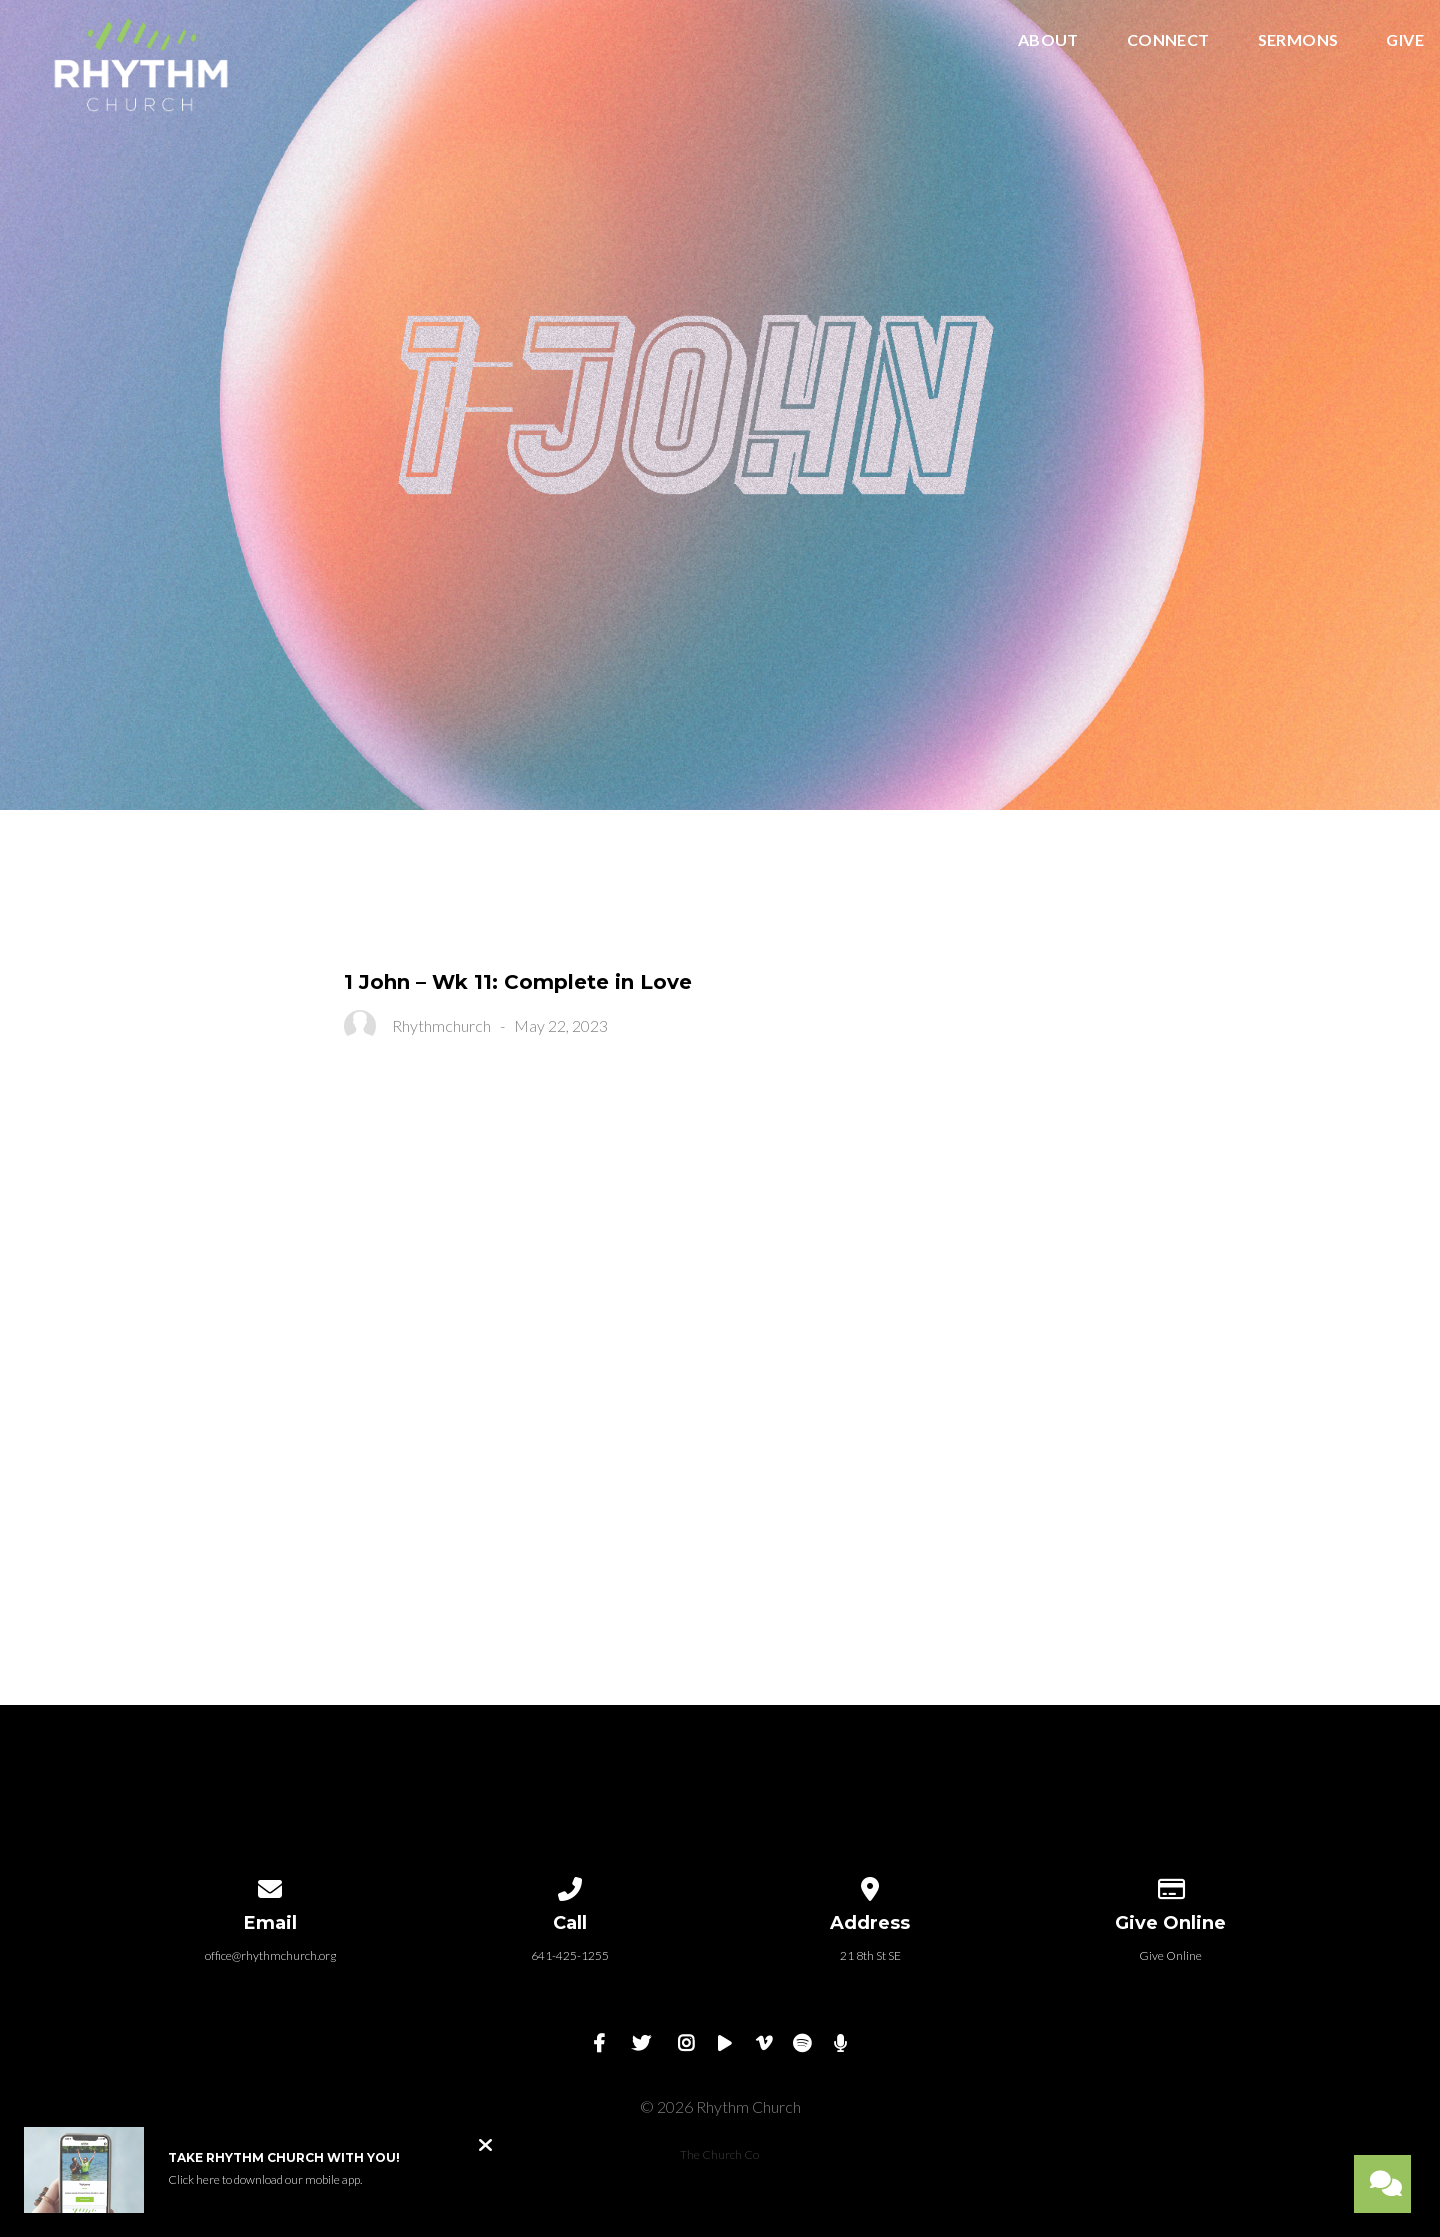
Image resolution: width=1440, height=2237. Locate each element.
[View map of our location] (870, 1885)
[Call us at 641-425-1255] (570, 1885)
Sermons (1298, 40)
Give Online (1170, 1955)
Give (1405, 40)
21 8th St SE (870, 1955)
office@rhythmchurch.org (270, 1955)
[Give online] (1170, 1885)
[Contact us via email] (270, 1885)
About (1048, 40)
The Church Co (719, 2154)
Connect (1168, 40)
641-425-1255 (570, 1955)
